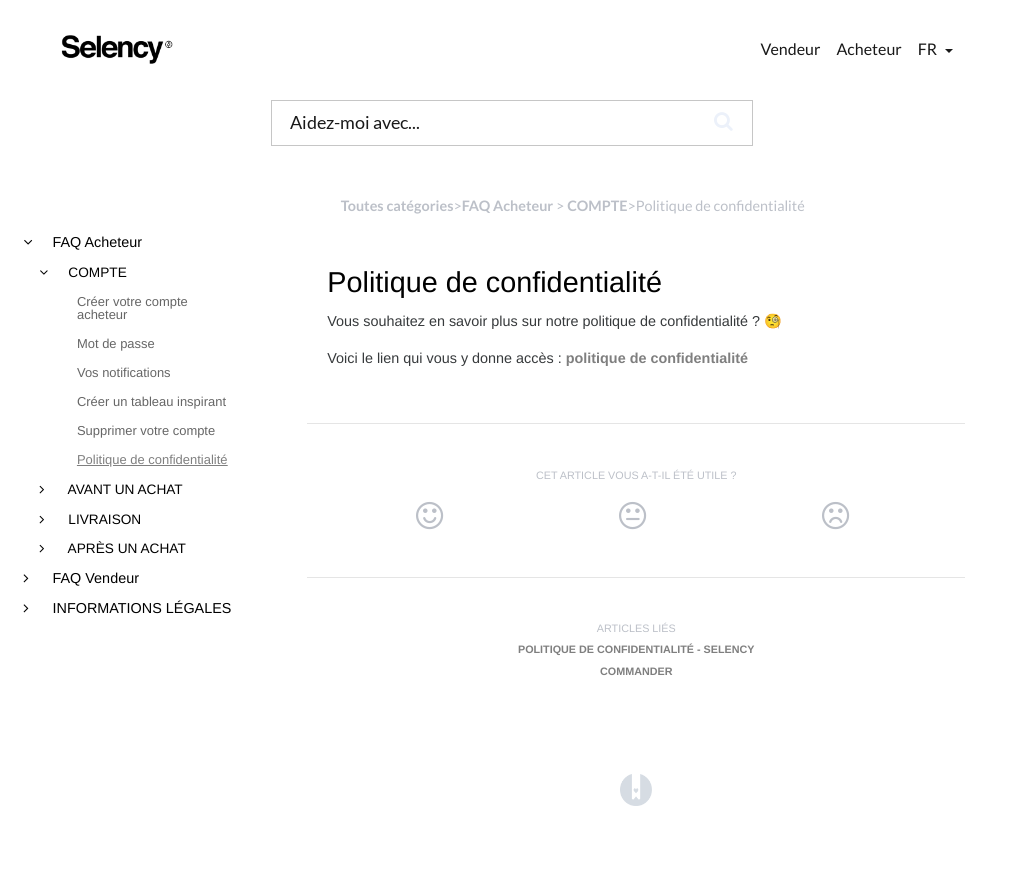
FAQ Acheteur (96, 243)
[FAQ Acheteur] (507, 206)
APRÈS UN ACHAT (125, 549)
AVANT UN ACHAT (124, 490)
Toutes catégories (397, 206)
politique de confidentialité (657, 359)
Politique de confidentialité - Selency (636, 650)
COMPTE (96, 273)
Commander (636, 672)
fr (929, 49)
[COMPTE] (597, 206)
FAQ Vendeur (94, 579)
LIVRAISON (103, 520)
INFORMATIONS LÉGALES (140, 609)
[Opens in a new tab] (636, 789)
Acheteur (868, 49)
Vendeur (791, 49)
